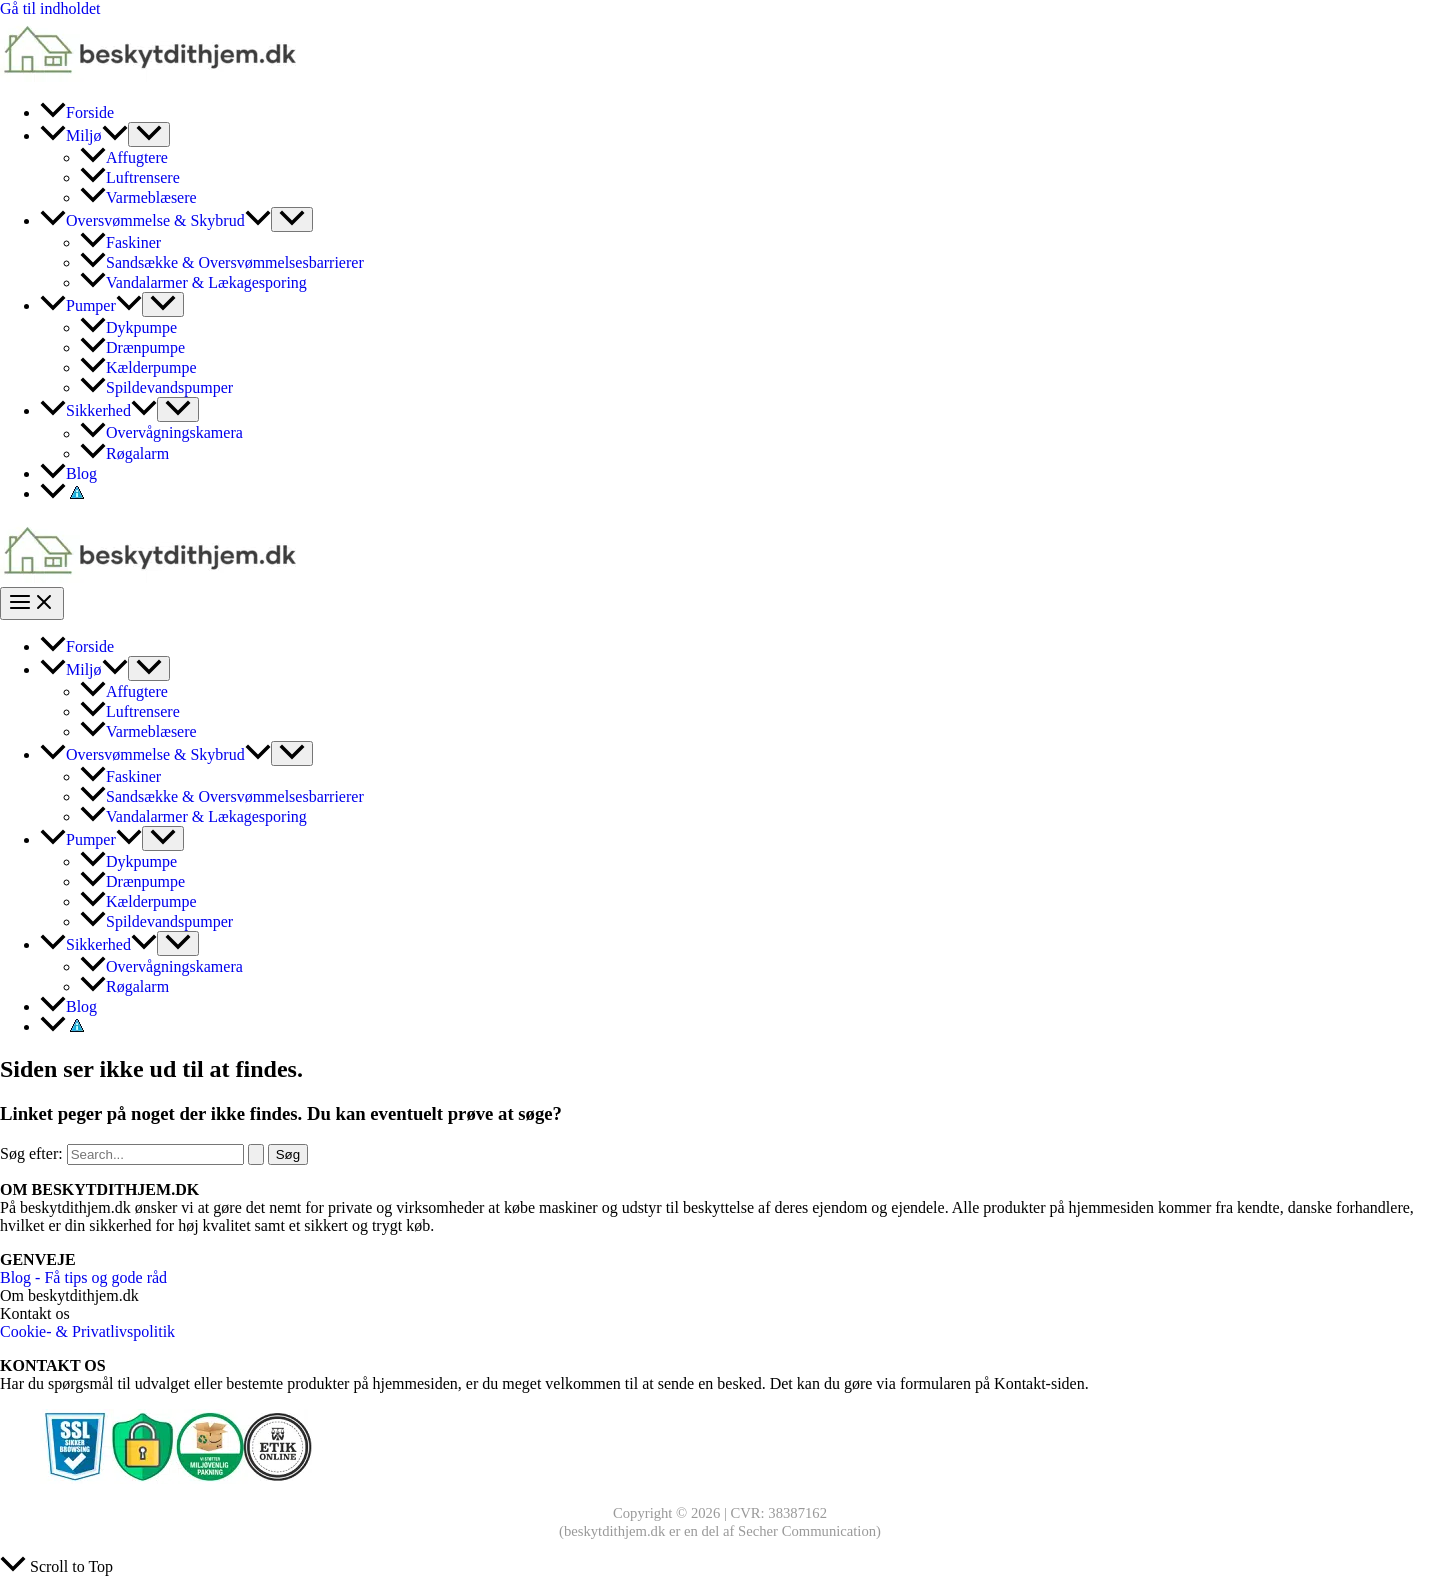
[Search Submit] (256, 1154)
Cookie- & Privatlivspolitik (87, 1331)
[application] (115, 135)
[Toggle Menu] (149, 134)
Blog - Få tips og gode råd (83, 1277)
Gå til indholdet (50, 8)
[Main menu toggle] (32, 603)
